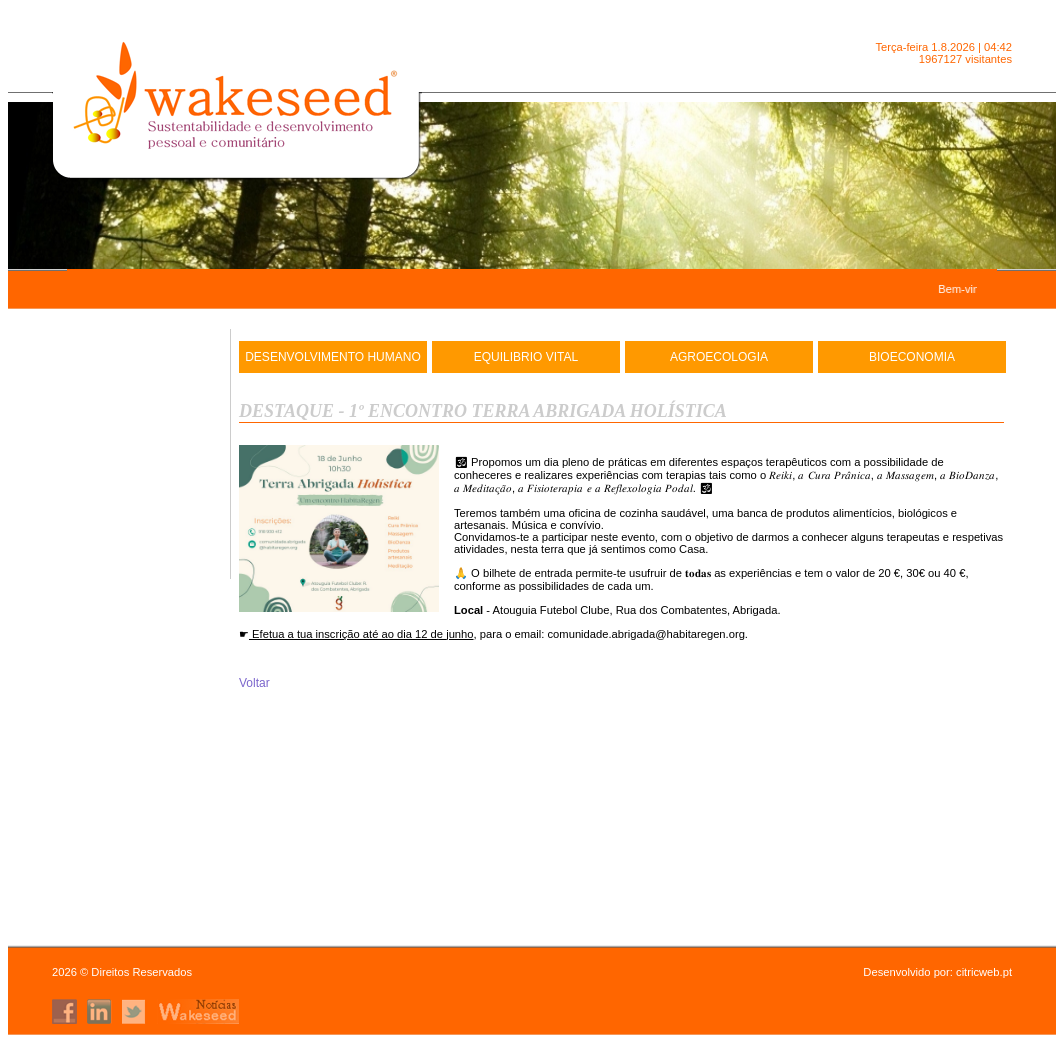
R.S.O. (137, 525)
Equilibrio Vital (526, 357)
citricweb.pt (984, 972)
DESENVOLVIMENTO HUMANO (333, 357)
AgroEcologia (719, 357)
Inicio (137, 377)
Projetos (137, 562)
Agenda (137, 451)
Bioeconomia (912, 357)
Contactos (137, 488)
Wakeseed (137, 414)
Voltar (254, 683)
